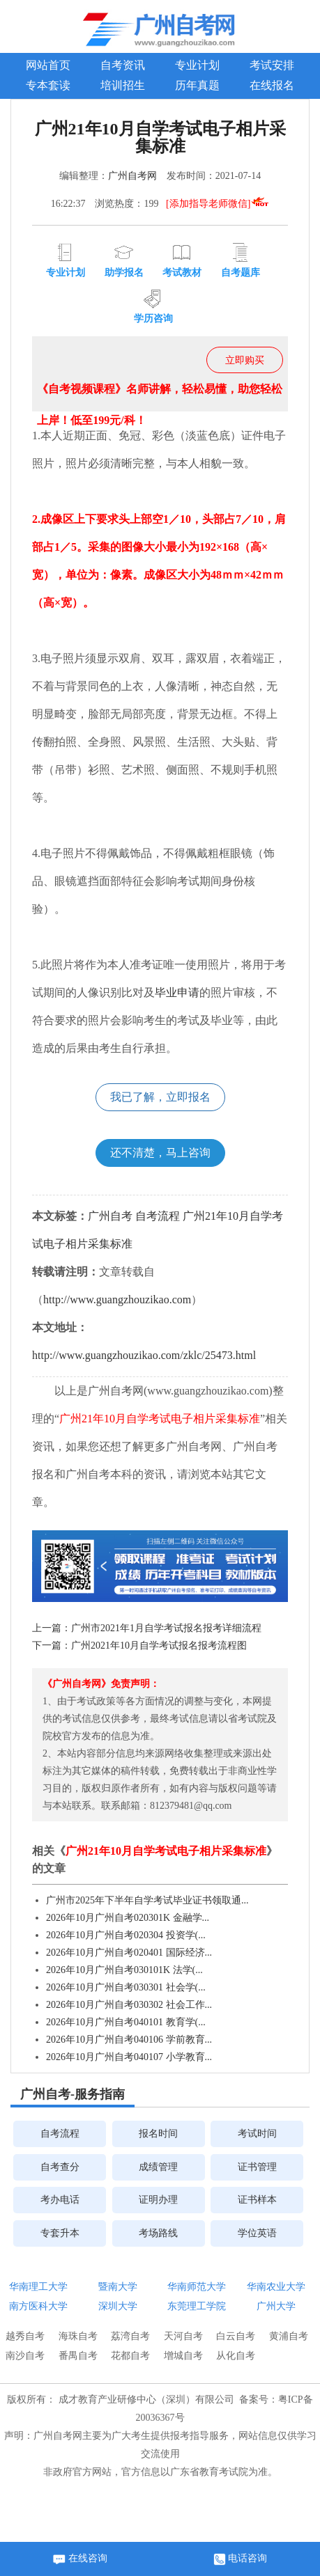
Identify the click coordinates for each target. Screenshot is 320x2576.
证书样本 (257, 2199)
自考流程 (157, 1216)
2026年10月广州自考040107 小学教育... (129, 2057)
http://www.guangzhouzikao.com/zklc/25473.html (144, 1355)
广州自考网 (132, 176)
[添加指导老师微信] (217, 203)
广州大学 (276, 2306)
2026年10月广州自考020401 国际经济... (129, 1952)
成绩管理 (158, 2167)
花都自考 (130, 2355)
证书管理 (257, 2167)
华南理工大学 (38, 2287)
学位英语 (257, 2233)
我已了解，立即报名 (160, 1097)
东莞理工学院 (196, 2306)
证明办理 (158, 2199)
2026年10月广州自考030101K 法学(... (124, 1970)
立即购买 (244, 360)
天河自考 (183, 2336)
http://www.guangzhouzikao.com (117, 1299)
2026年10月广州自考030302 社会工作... (129, 2005)
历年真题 (197, 85)
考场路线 (158, 2233)
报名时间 (158, 2133)
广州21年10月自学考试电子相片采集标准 (159, 1418)
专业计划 (197, 65)
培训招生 (122, 85)
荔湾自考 (130, 2336)
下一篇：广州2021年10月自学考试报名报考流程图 (139, 1645)
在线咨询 (80, 2559)
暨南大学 (117, 2287)
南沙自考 (25, 2355)
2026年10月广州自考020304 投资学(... (126, 1935)
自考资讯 (122, 65)
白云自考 (235, 2336)
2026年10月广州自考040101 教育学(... (126, 2022)
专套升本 (59, 2233)
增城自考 (183, 2355)
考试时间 (257, 2133)
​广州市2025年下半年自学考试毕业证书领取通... (147, 1900)
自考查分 (59, 2167)
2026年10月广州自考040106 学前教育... (129, 2039)
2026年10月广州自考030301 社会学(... (126, 1987)
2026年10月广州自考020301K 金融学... (127, 1918)
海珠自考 (78, 2336)
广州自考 (110, 1216)
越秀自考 (25, 2336)
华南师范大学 (196, 2287)
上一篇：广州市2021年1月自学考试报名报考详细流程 (146, 1628)
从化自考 (235, 2355)
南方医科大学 (38, 2306)
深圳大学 (117, 2306)
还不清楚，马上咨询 (160, 1153)
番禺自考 (78, 2355)
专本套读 (48, 85)
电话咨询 (240, 2559)
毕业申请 (177, 992)
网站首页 (48, 65)
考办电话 (59, 2199)
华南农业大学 (276, 2287)
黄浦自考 (288, 2336)
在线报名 (272, 85)
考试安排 (272, 65)
